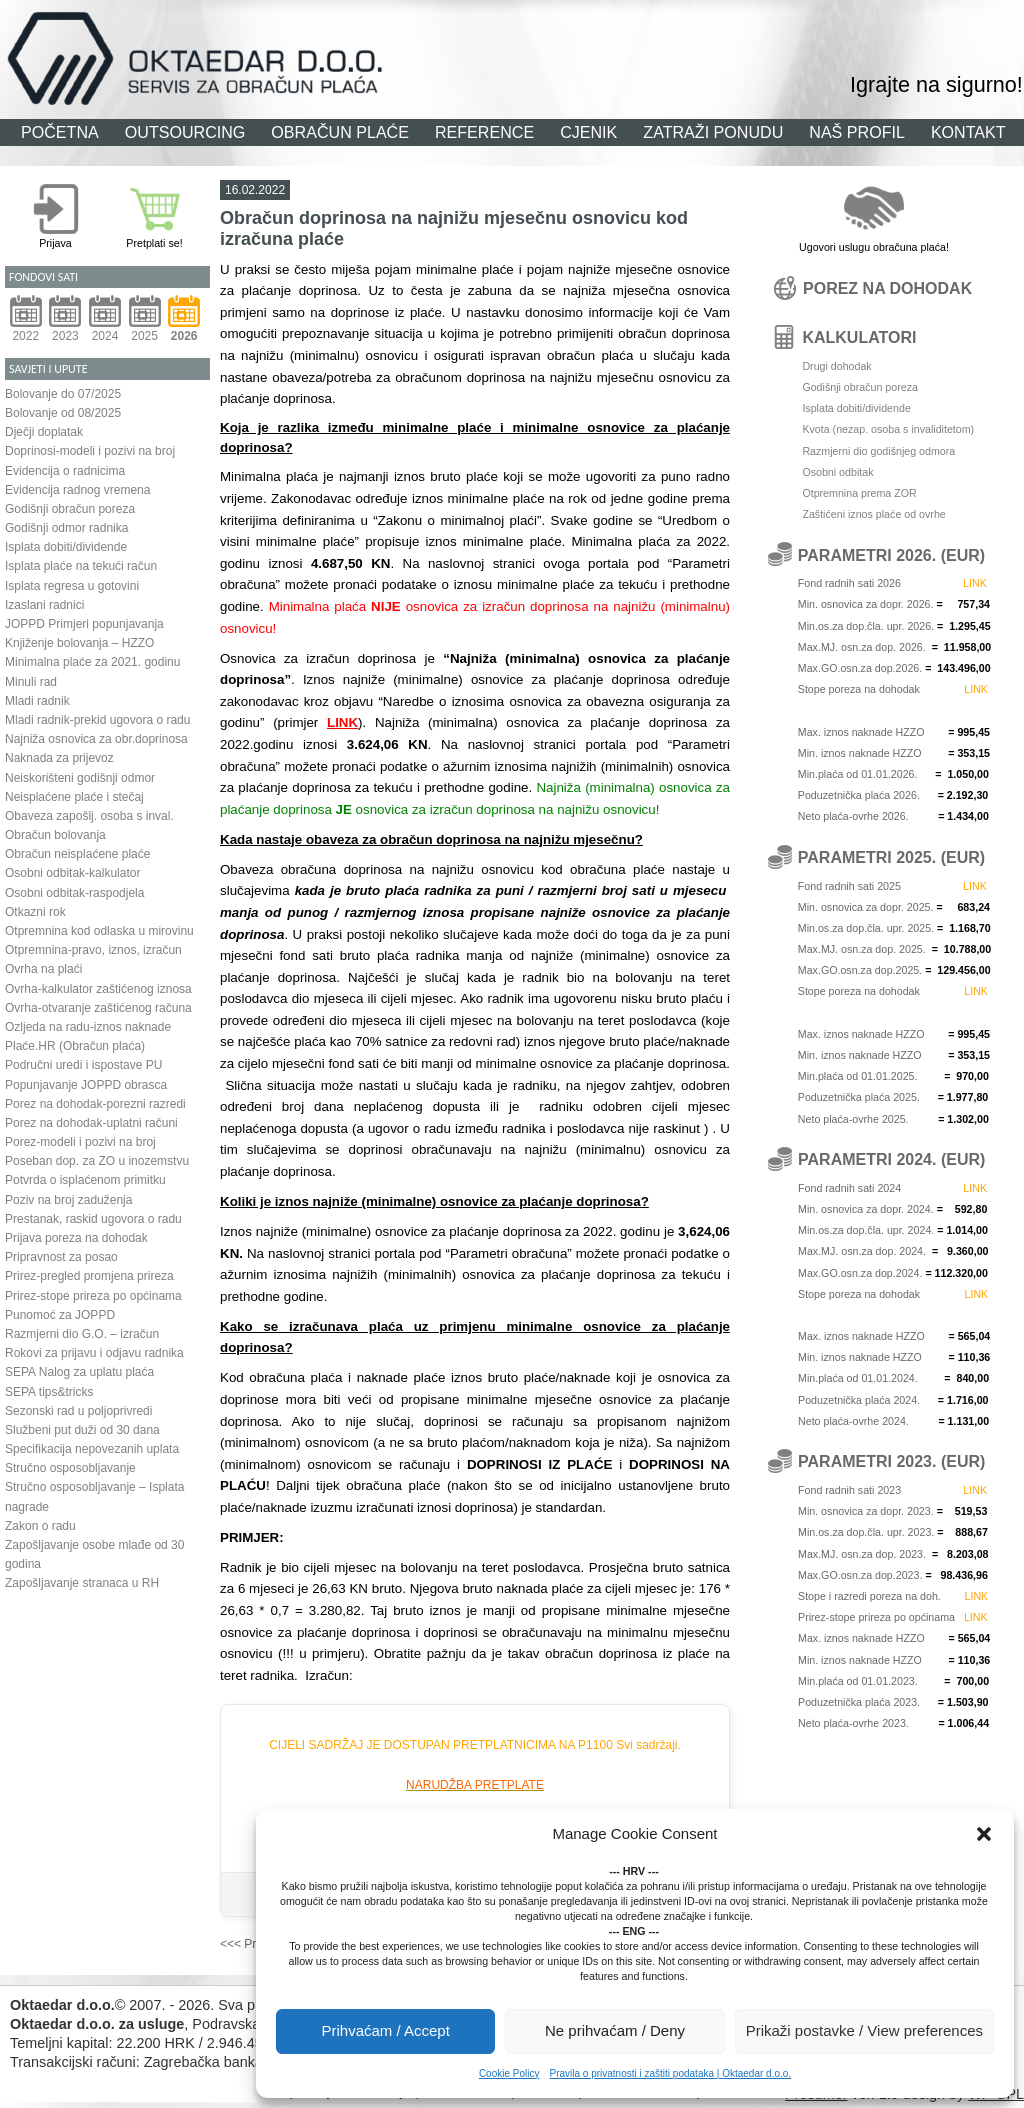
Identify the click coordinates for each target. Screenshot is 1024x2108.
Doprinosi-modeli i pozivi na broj (90, 451)
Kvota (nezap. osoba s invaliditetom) (888, 429)
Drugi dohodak (836, 366)
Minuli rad (31, 682)
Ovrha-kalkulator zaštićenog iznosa (98, 989)
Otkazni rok (35, 912)
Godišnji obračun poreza (70, 509)
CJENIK (588, 132)
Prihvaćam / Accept (385, 2030)
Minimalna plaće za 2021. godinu (92, 662)
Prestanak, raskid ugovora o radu (93, 1219)
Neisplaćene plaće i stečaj (74, 797)
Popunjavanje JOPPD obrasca (86, 1085)
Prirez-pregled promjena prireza (89, 1276)
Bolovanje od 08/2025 (63, 413)
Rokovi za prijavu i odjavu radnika (94, 1353)
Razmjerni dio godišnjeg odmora (878, 451)
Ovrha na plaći (43, 969)
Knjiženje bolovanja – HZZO (79, 643)
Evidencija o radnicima (65, 471)
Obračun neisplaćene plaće (77, 854)
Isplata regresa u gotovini (72, 586)
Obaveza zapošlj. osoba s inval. (89, 816)
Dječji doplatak (44, 432)
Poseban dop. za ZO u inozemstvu (97, 1161)
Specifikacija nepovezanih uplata (92, 1449)
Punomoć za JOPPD (60, 1315)
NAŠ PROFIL (857, 132)
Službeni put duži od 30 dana (82, 1430)
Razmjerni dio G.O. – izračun (82, 1334)
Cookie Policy (509, 2073)
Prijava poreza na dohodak (76, 1238)
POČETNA (60, 132)
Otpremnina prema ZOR (859, 493)
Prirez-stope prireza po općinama (93, 1296)
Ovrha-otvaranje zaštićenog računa (98, 1008)
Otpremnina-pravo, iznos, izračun (93, 950)
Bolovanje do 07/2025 (63, 394)
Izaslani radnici (44, 605)
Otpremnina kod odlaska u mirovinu (99, 931)
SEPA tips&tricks (49, 1392)
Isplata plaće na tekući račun (81, 566)
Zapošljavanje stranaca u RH (82, 1583)
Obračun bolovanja (55, 835)
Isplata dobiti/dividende (66, 547)
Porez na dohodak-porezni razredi (95, 1104)
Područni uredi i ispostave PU (83, 1065)
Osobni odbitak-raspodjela (74, 893)
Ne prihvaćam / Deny (615, 2030)
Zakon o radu (40, 1526)
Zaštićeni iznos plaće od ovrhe (873, 514)
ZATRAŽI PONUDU (713, 132)
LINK (342, 722)
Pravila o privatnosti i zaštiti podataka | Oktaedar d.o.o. (670, 2073)
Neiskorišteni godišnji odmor (80, 778)
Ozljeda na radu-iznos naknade (88, 1027)
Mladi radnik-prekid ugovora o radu (97, 720)
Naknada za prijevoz (59, 758)
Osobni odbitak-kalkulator (72, 873)
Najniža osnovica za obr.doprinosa (96, 739)
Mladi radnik (37, 701)
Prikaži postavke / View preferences (864, 2030)
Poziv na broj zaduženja (68, 1200)
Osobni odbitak (837, 472)
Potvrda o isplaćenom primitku (85, 1180)
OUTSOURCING (185, 132)
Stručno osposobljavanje (70, 1468)
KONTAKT (968, 132)
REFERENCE (484, 132)
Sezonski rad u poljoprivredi (78, 1411)
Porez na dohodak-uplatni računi (91, 1123)
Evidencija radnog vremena (77, 490)
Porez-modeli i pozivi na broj (80, 1142)
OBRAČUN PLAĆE (340, 132)
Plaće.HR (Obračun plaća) (75, 1046)
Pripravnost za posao (61, 1257)
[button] (984, 1834)
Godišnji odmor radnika (66, 528)
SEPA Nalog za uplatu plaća (79, 1372)
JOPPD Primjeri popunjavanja (84, 624)
